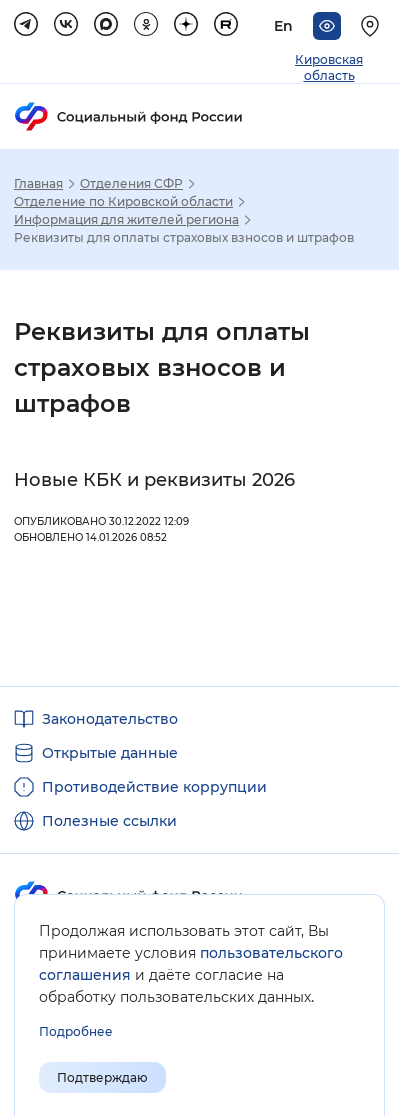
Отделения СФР (131, 184)
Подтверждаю (102, 1077)
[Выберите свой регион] (373, 26)
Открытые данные (110, 753)
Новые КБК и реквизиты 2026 (154, 480)
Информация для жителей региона (126, 220)
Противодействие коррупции (154, 787)
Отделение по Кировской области (123, 202)
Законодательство (110, 719)
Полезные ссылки (109, 821)
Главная (38, 184)
